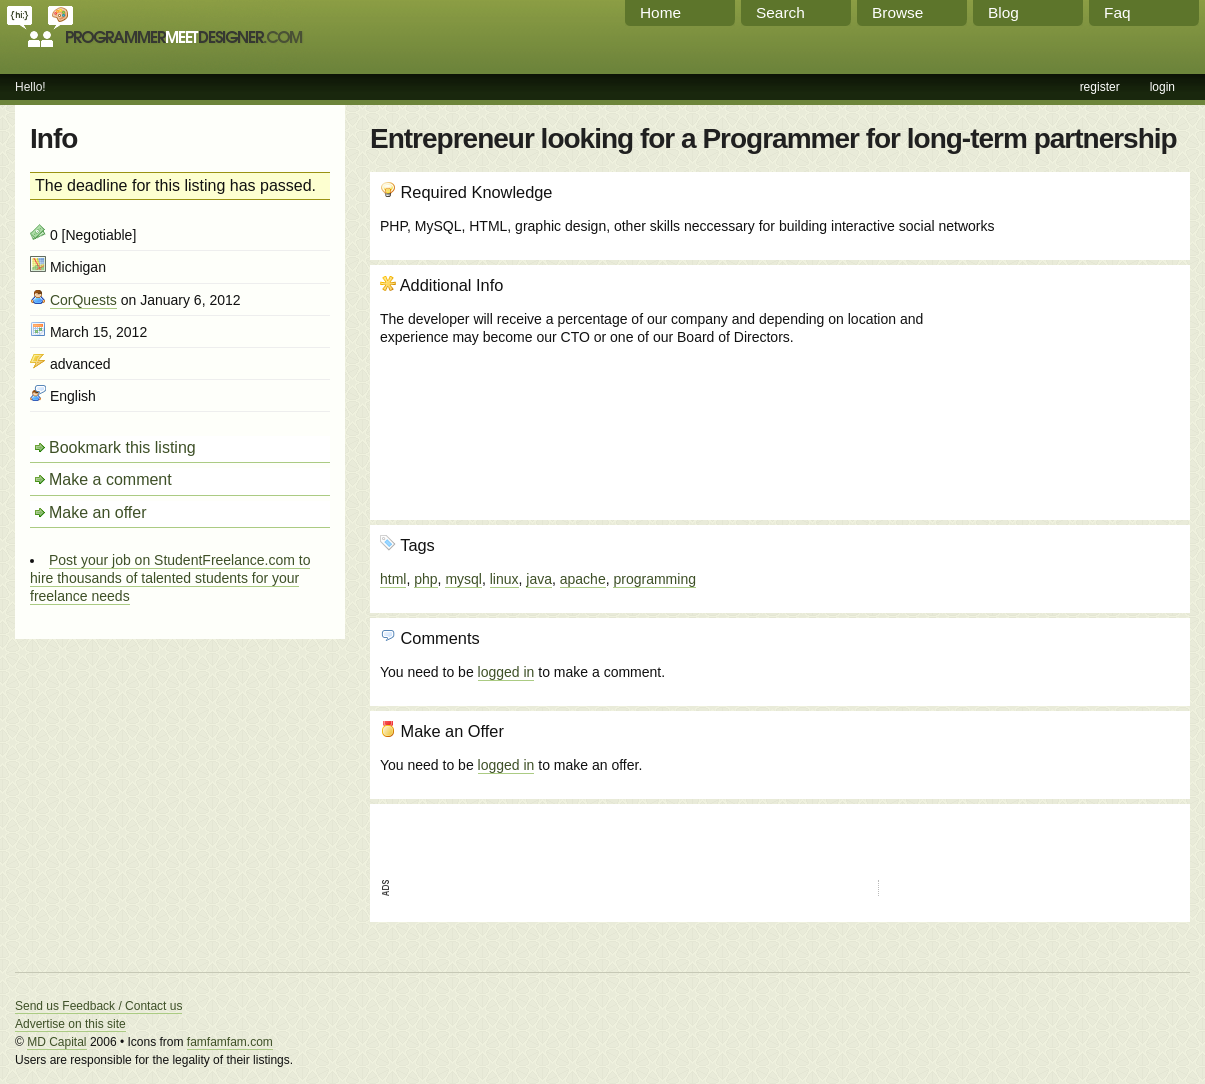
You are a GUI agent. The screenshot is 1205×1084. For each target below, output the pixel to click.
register (1100, 87)
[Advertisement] (1072, 383)
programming (654, 579)
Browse (897, 12)
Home (660, 12)
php (425, 579)
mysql (463, 579)
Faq (1117, 12)
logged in (506, 672)
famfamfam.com (230, 1042)
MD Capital (56, 1042)
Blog (1003, 12)
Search (780, 12)
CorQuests (83, 300)
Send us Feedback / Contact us (98, 1006)
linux (504, 579)
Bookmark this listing (122, 447)
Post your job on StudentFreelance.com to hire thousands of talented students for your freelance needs (170, 578)
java (539, 579)
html (393, 579)
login (1162, 87)
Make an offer (98, 512)
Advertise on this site (70, 1024)
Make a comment (110, 479)
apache (583, 579)
